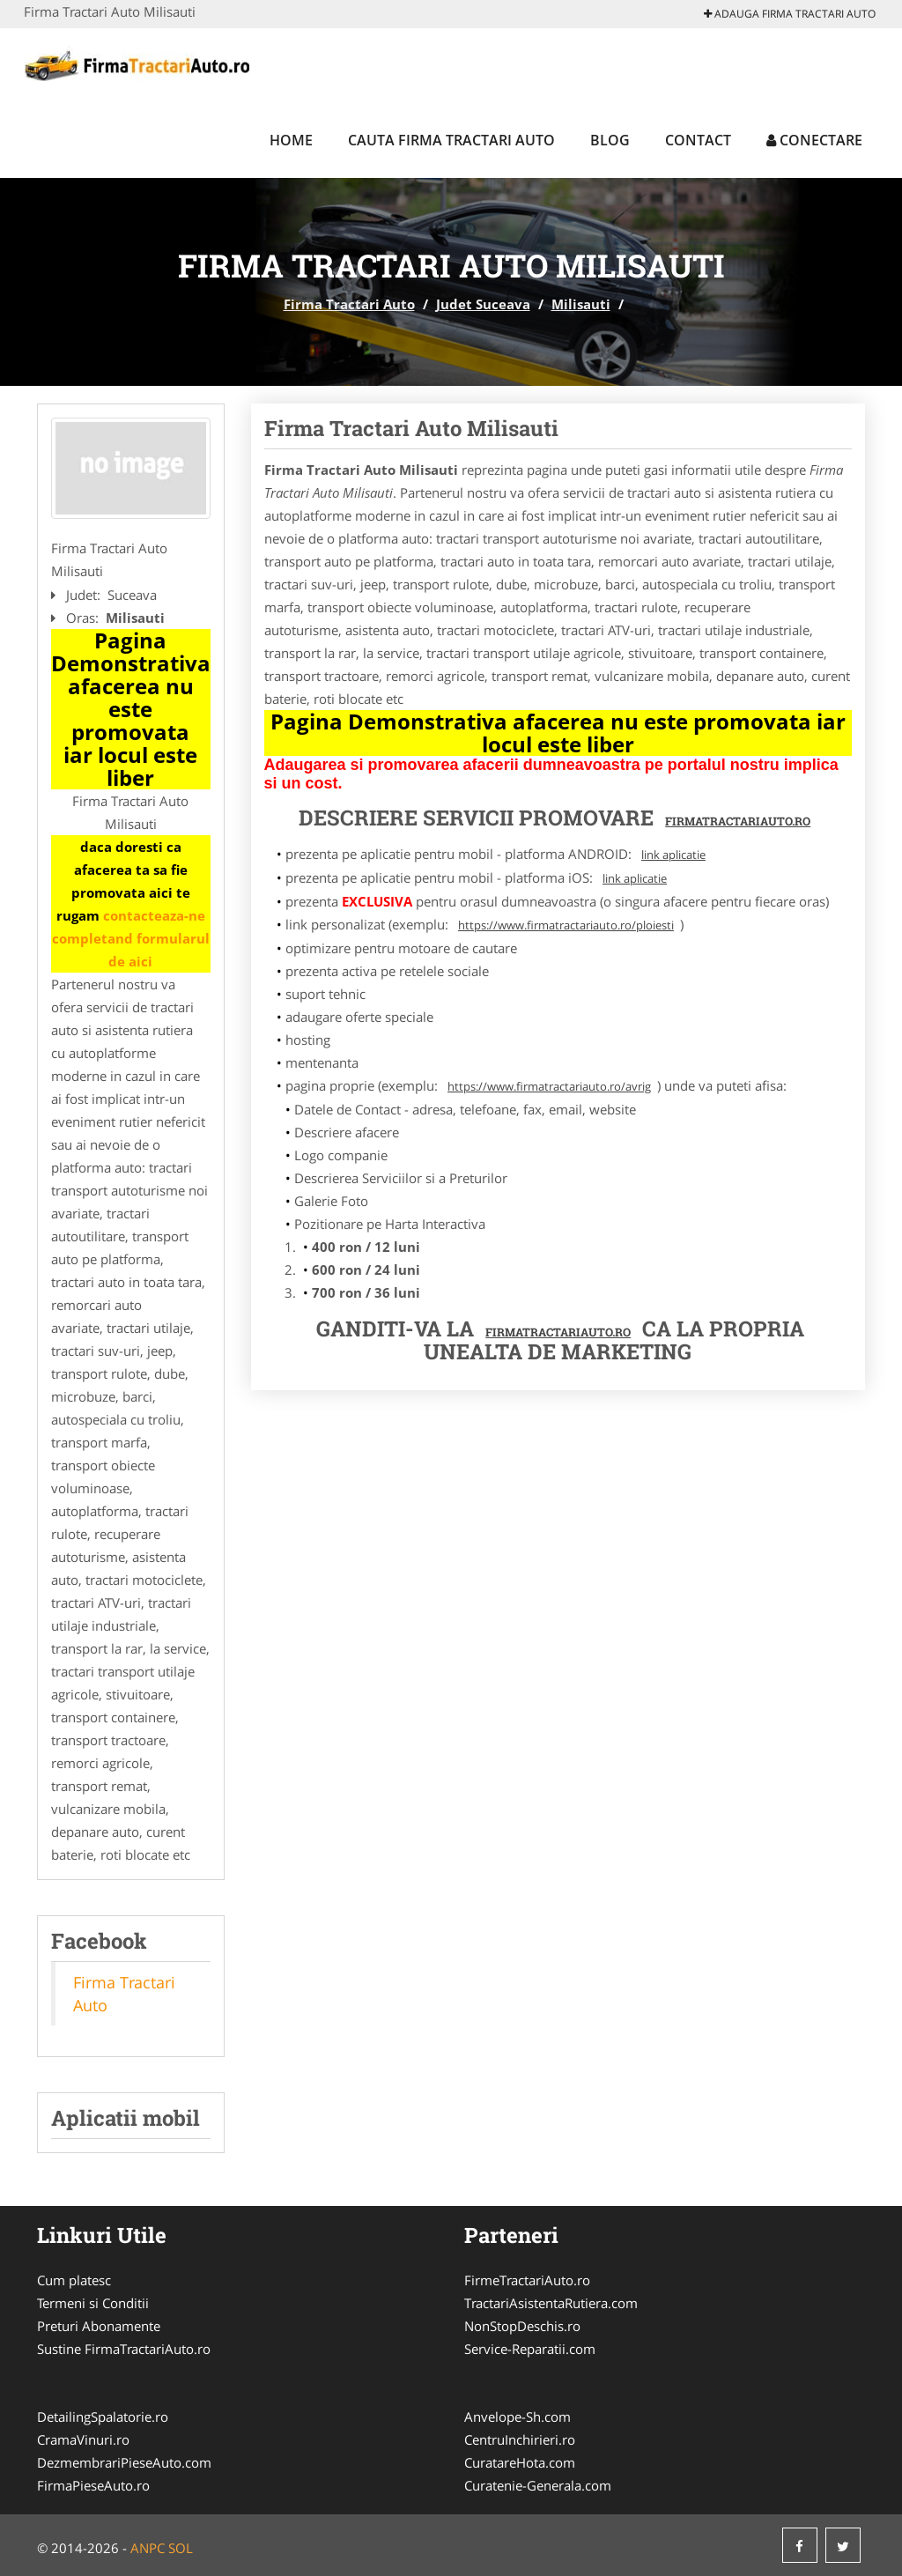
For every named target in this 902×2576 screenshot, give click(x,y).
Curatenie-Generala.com (537, 2485)
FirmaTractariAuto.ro (558, 1332)
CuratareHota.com (519, 2462)
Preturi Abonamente (98, 2326)
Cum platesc (74, 2280)
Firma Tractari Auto (349, 304)
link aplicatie (673, 854)
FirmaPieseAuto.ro (93, 2485)
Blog (610, 140)
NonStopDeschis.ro (522, 2326)
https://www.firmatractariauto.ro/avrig (549, 1086)
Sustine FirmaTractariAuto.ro (124, 2349)
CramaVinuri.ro (83, 2439)
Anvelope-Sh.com (517, 2416)
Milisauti (580, 304)
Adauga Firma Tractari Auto (790, 13)
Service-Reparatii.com (529, 2349)
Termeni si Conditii (93, 2303)
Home (291, 140)
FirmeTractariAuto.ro (527, 2280)
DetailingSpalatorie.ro (102, 2416)
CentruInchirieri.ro (519, 2439)
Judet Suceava (483, 304)
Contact (698, 140)
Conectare (814, 140)
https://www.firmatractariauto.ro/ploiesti (566, 925)
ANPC (147, 2548)
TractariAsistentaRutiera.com (551, 2303)
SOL (180, 2548)
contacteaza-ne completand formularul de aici (131, 938)
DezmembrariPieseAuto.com (124, 2462)
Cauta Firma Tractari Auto (451, 140)
